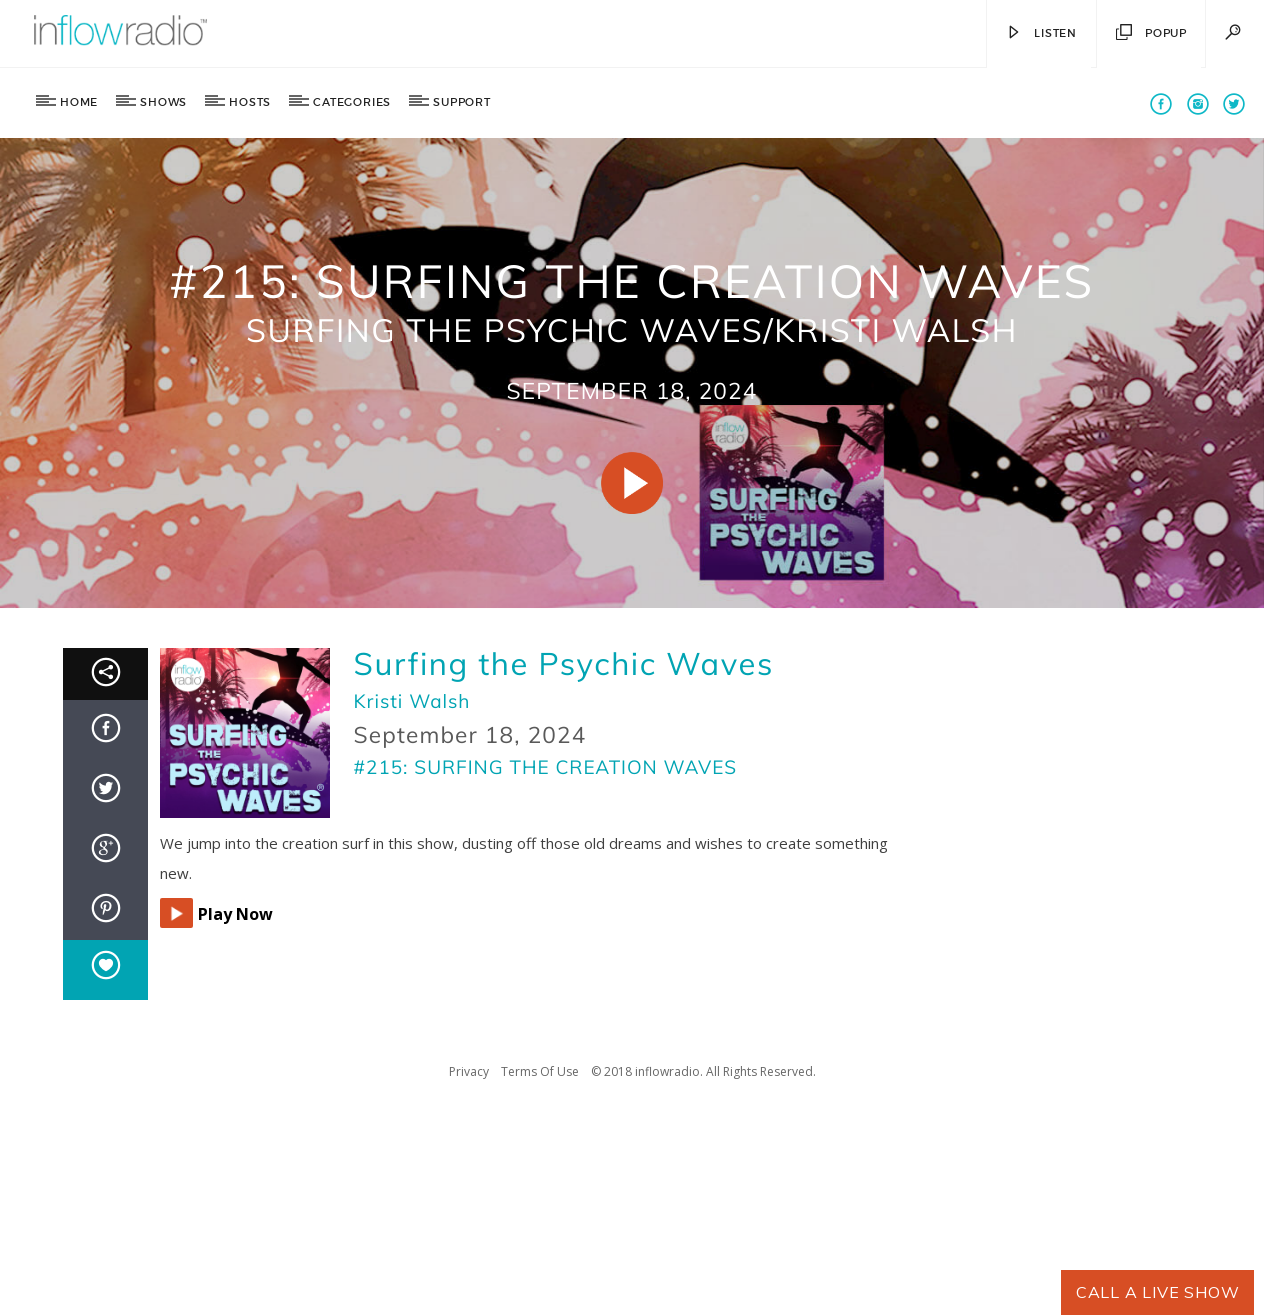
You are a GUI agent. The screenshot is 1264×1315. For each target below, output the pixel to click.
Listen (1041, 34)
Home (79, 102)
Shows (163, 102)
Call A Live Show (1158, 1292)
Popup (1151, 34)
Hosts (250, 102)
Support (462, 102)
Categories (352, 102)
